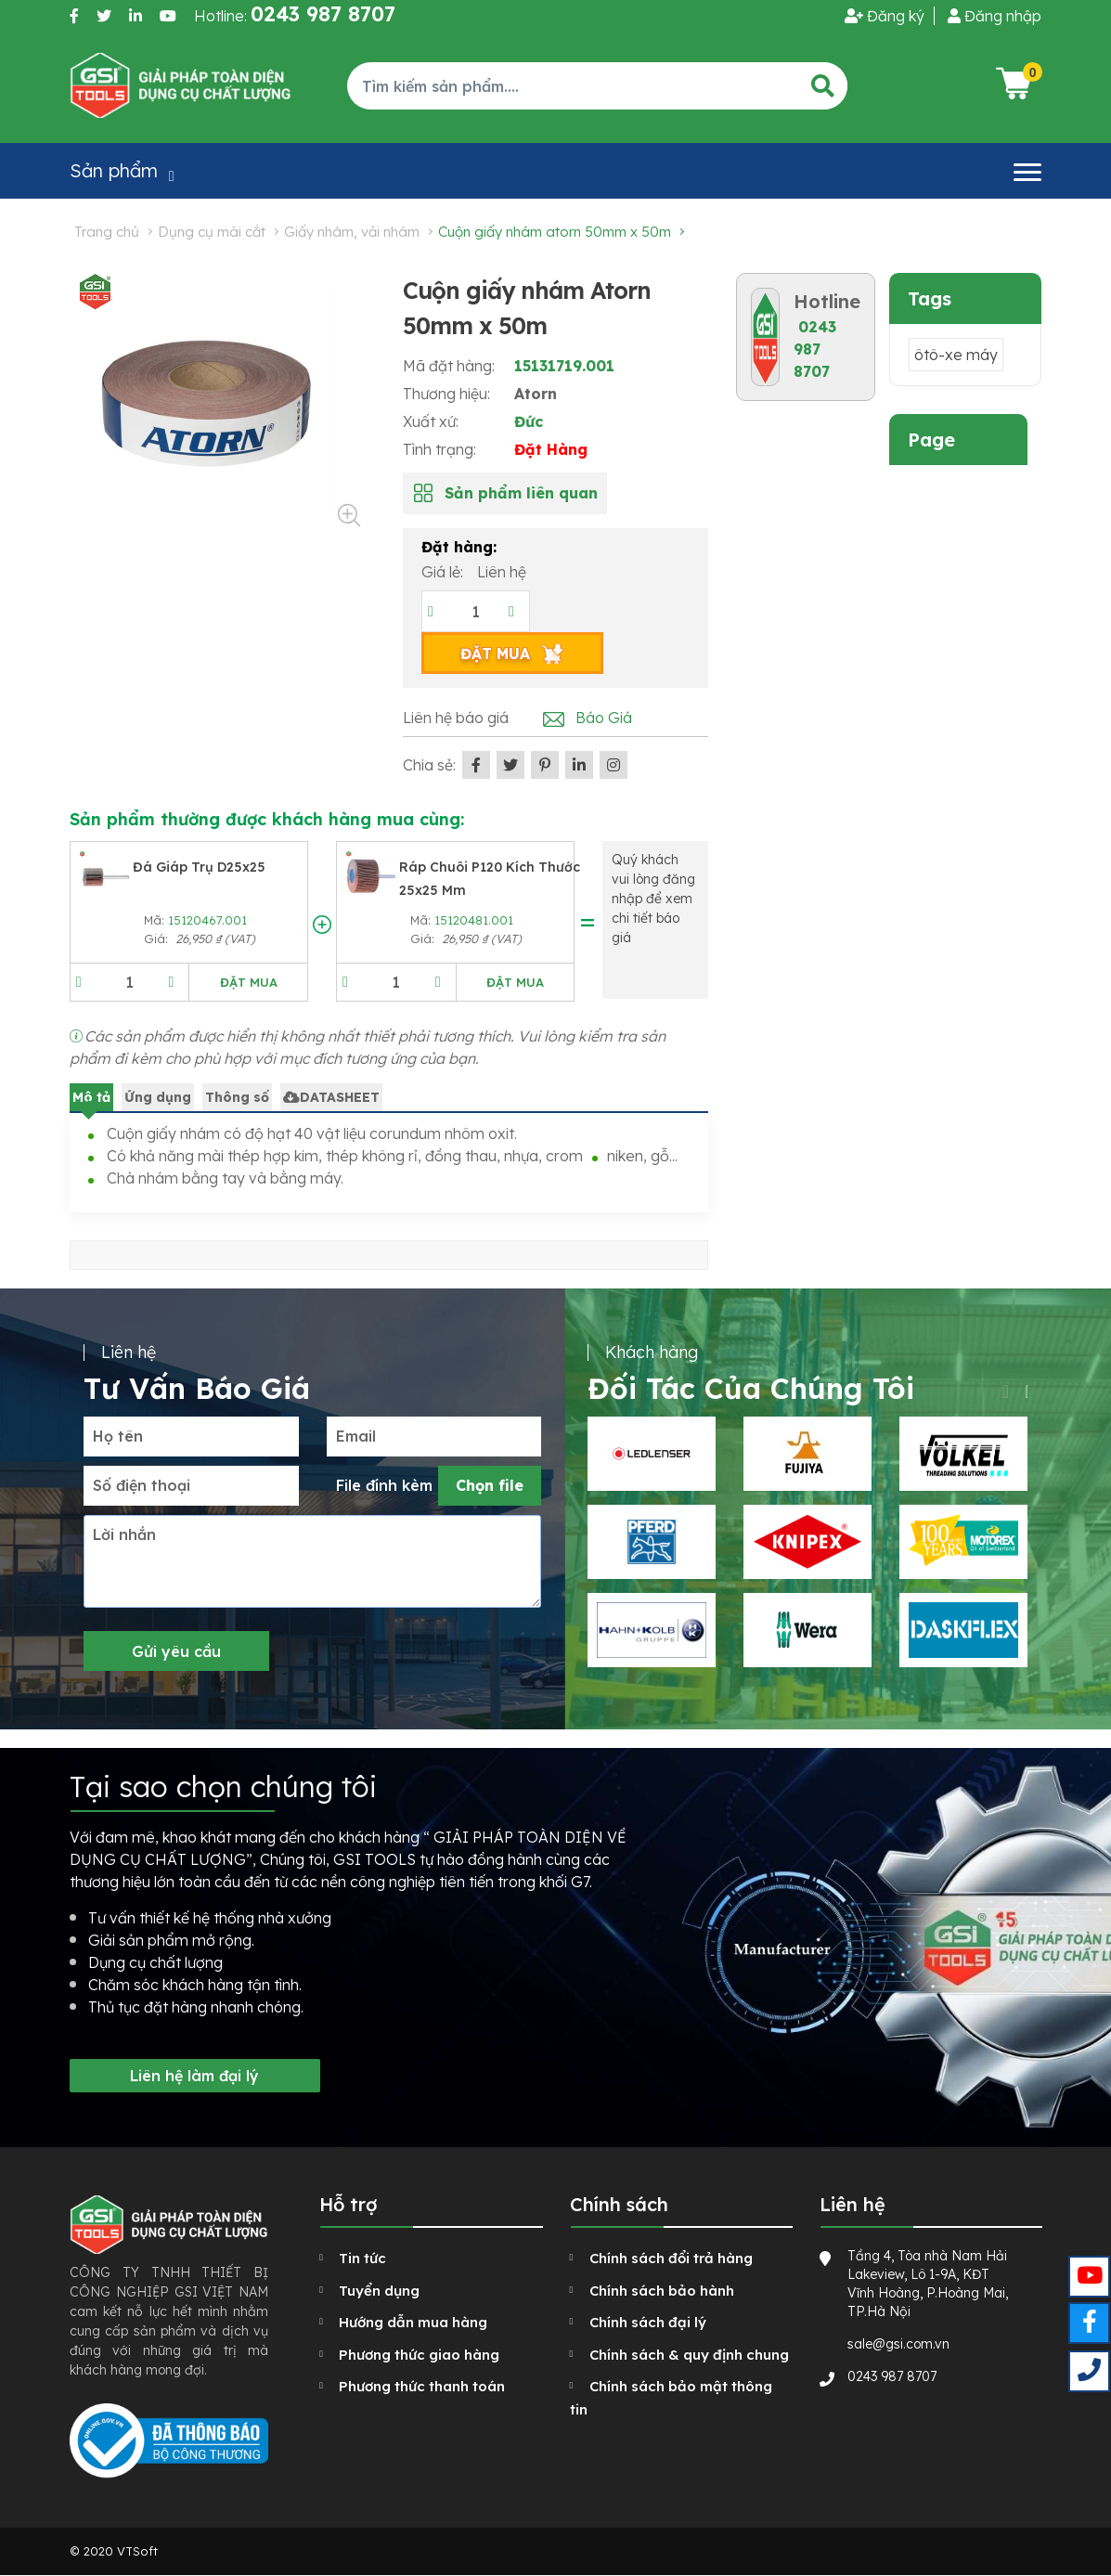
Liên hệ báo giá (456, 717)
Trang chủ (106, 231)
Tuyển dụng (379, 2290)
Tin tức (362, 2258)
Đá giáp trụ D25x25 (199, 867)
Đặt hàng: (459, 546)
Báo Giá (603, 717)
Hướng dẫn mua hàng (413, 2322)
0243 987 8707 (815, 349)
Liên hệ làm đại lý (194, 2075)
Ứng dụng (157, 1097)
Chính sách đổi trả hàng (671, 2258)
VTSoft (137, 2551)
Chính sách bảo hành (661, 2290)
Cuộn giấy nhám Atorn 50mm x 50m (554, 231)
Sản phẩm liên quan (521, 493)
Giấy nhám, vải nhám (352, 231)
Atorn (535, 393)
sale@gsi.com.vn (898, 2344)
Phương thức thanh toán (422, 2386)
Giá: (158, 938)
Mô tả (91, 1097)
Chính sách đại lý (647, 2322)
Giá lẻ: (444, 572)
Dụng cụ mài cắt (211, 231)
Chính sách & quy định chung (689, 2354)
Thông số (237, 1097)
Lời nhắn (124, 1534)
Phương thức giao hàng (419, 2354)
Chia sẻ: (429, 765)
